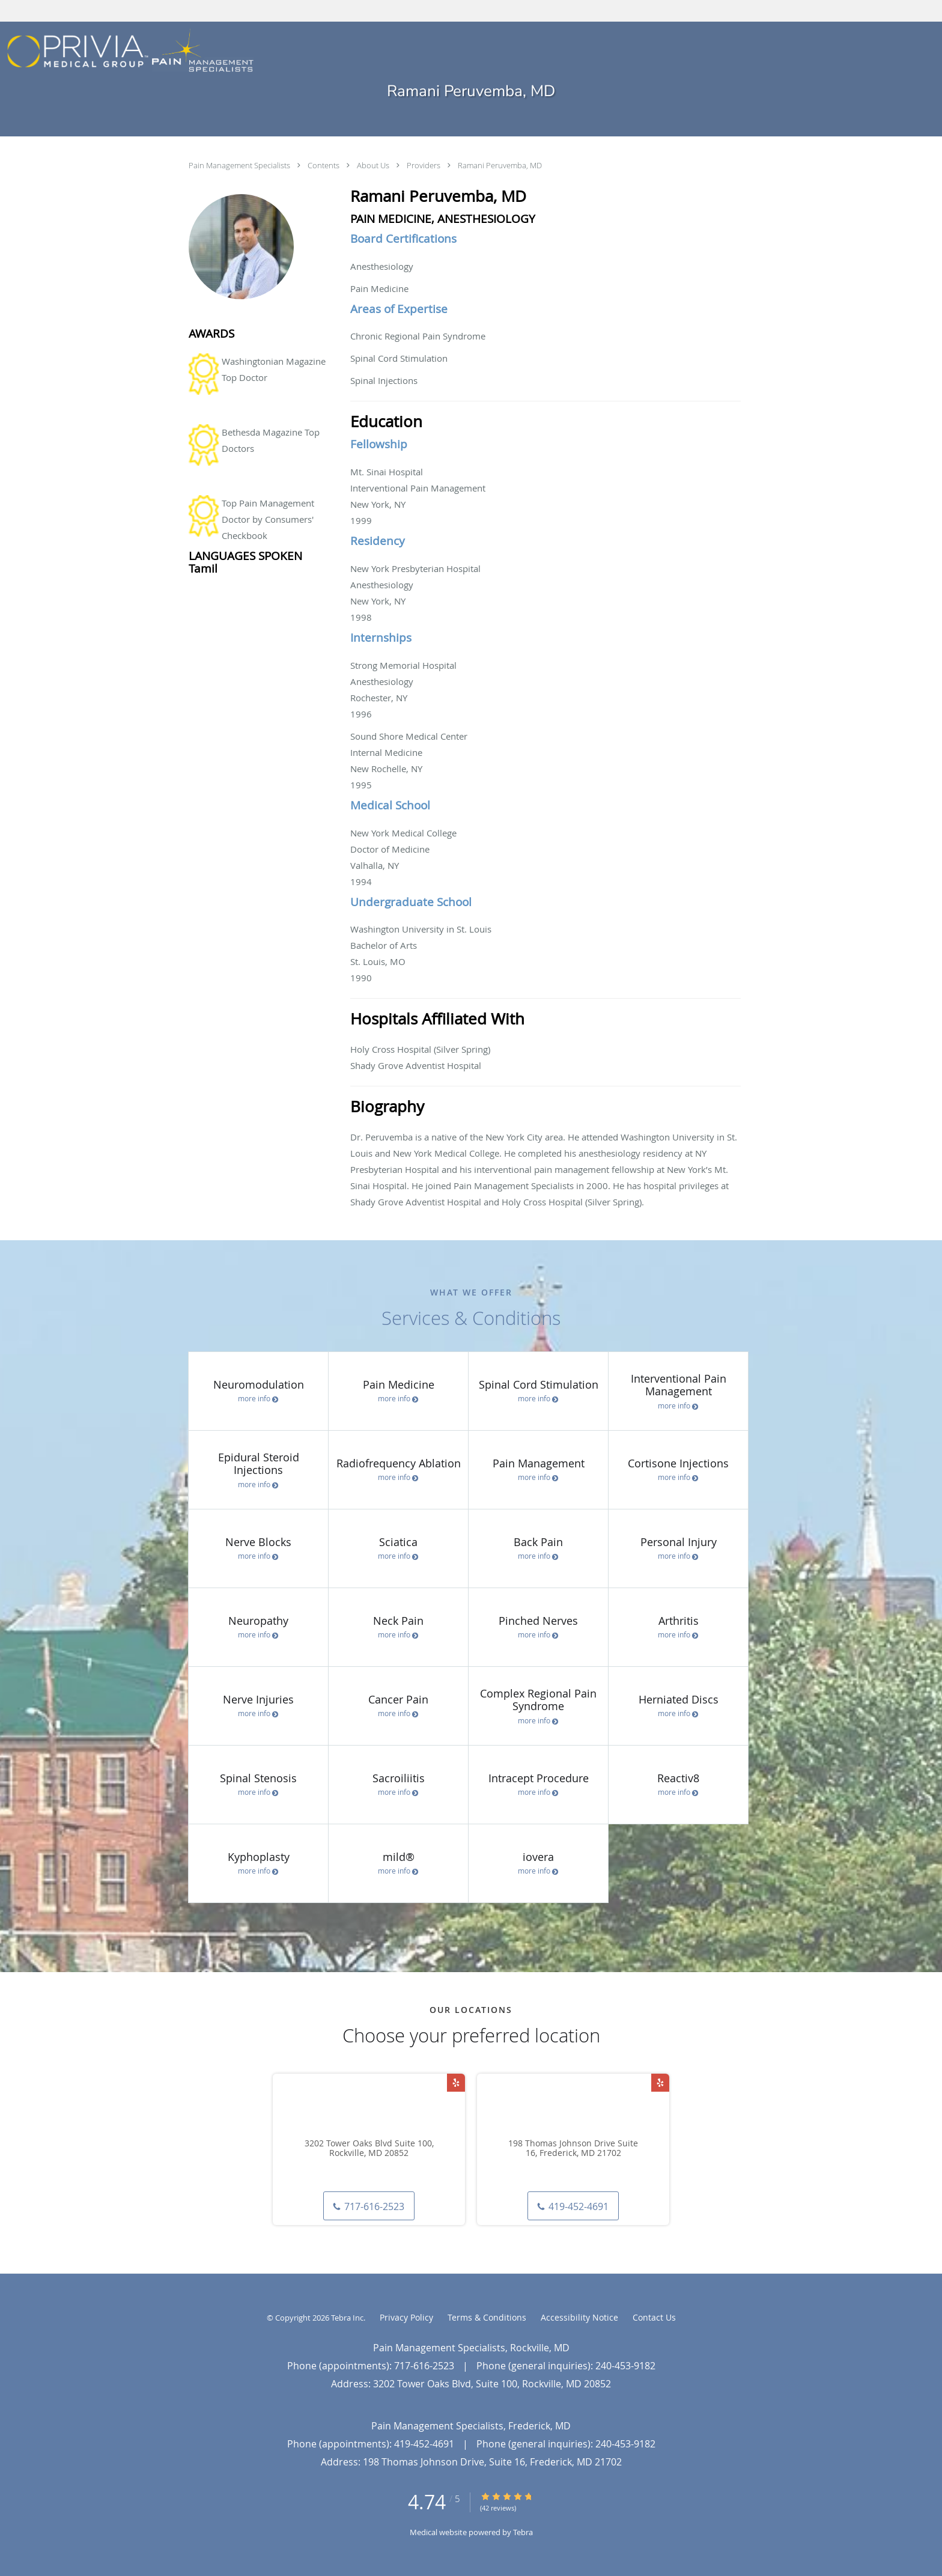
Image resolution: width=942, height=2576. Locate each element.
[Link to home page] (127, 51)
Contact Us (654, 2317)
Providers (424, 165)
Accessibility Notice (579, 2317)
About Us (374, 165)
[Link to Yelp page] (456, 2083)
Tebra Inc (347, 2317)
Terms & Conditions (487, 2317)
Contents (324, 165)
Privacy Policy (406, 2317)
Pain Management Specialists (240, 165)
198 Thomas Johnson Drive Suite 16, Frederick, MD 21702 (573, 2149)
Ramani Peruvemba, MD (500, 165)
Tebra (523, 2532)
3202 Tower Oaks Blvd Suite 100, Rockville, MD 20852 (369, 2149)
